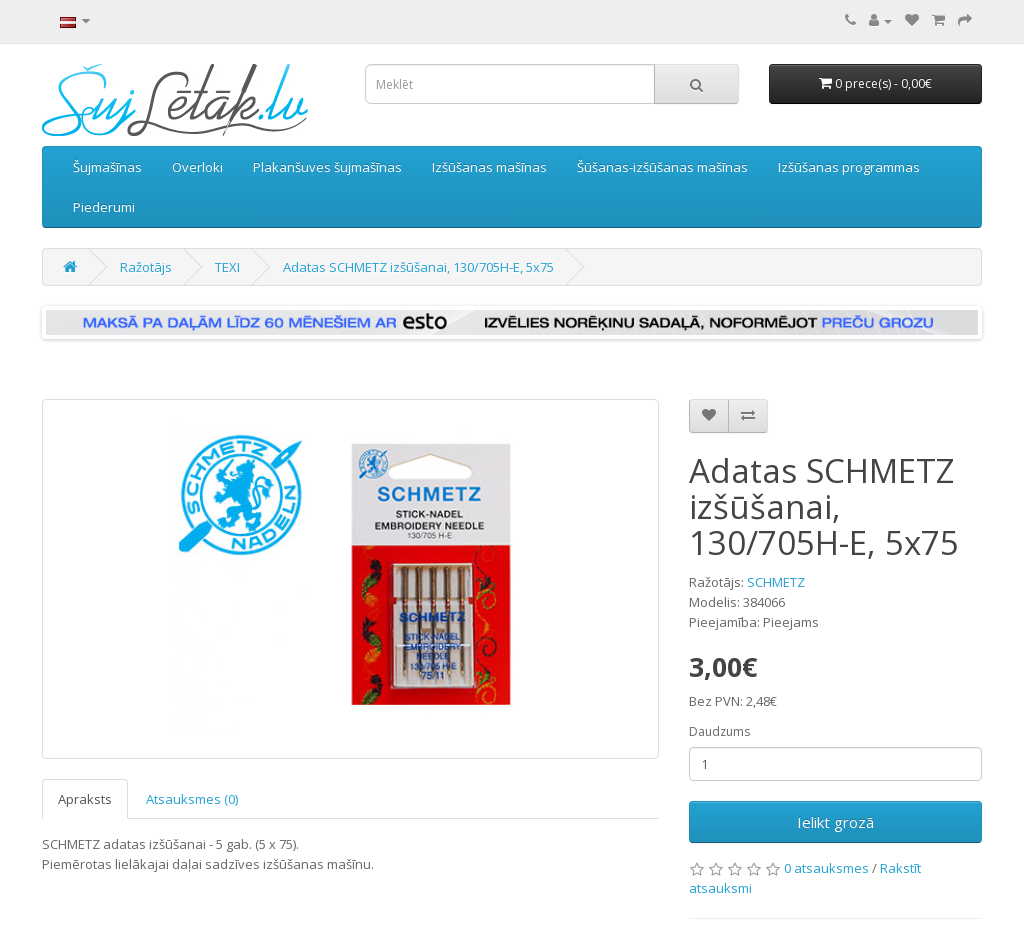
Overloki (197, 167)
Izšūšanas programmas (849, 167)
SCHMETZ (776, 582)
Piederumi (104, 207)
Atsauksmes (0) (192, 799)
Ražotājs (146, 267)
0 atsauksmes (826, 868)
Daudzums (719, 731)
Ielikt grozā (835, 822)
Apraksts (85, 799)
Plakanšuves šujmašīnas (327, 167)
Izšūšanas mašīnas (489, 167)
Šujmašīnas (107, 167)
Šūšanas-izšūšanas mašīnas (662, 167)
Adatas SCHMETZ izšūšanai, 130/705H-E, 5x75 (418, 267)
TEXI (227, 267)
